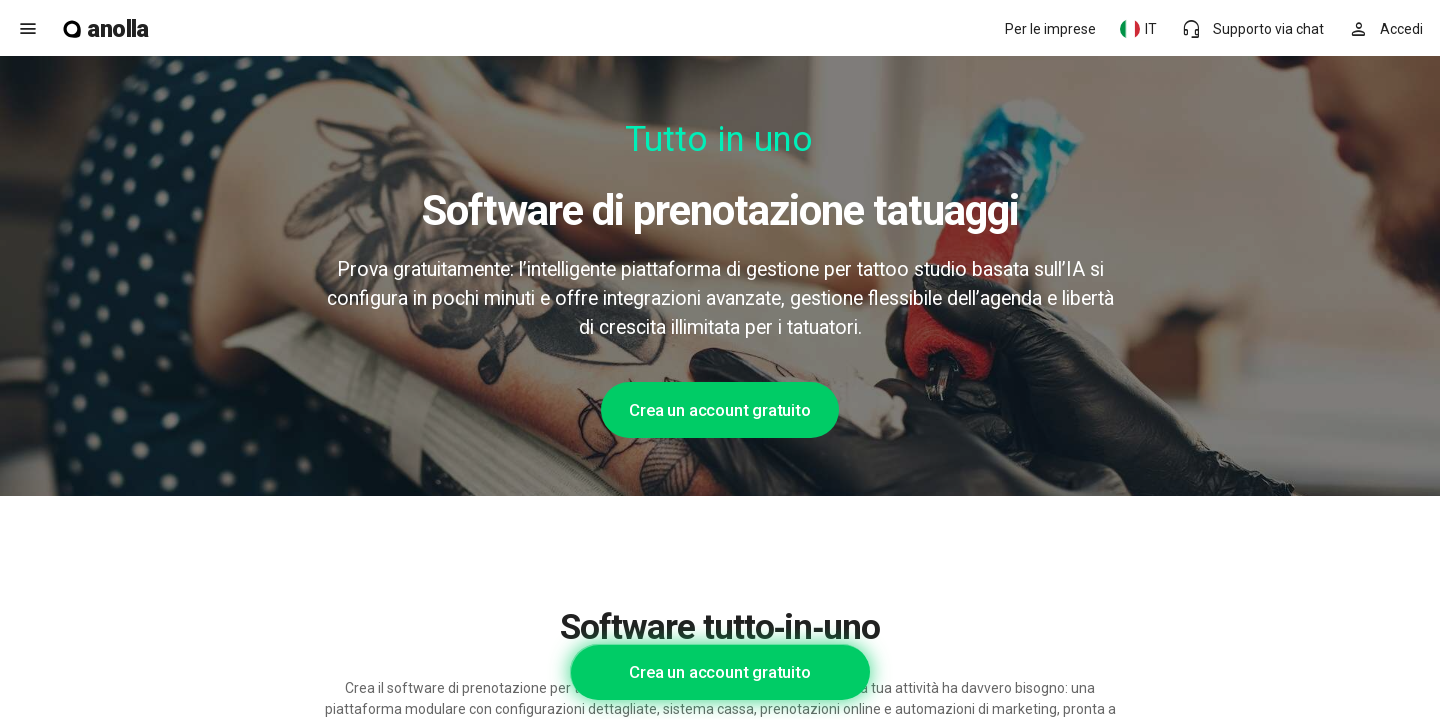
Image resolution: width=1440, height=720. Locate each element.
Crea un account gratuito (719, 410)
